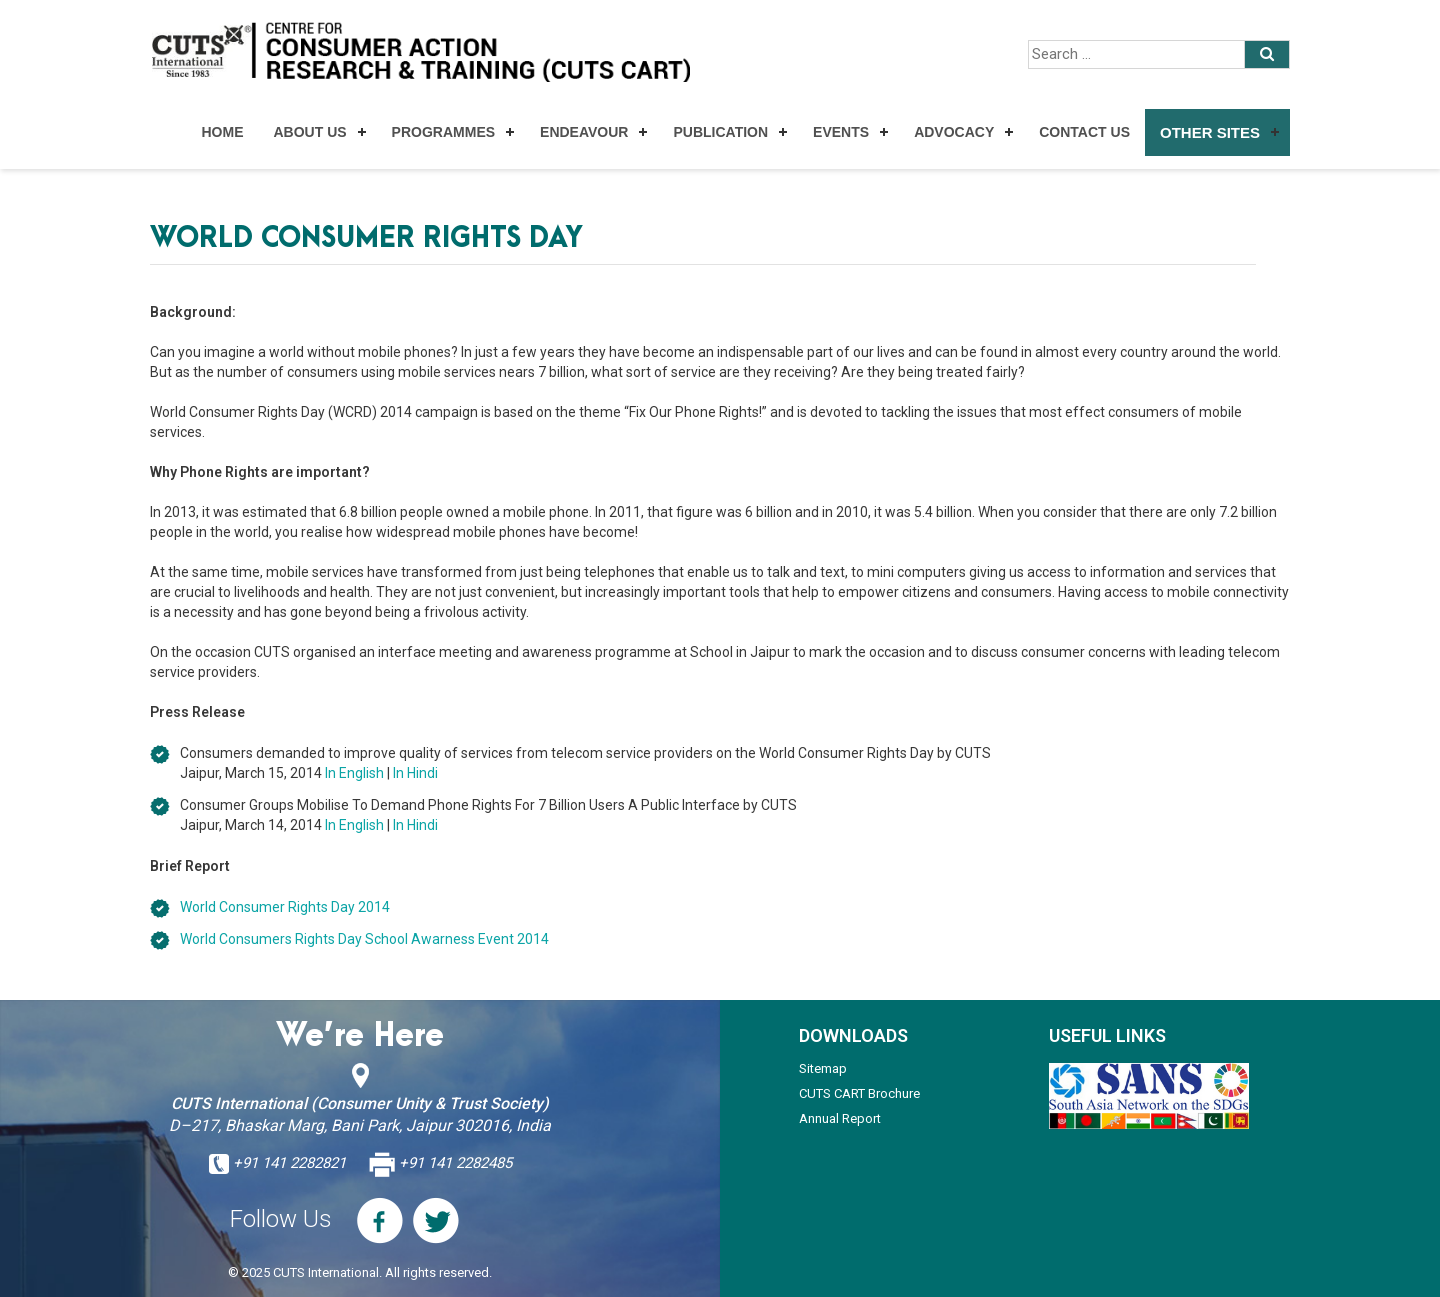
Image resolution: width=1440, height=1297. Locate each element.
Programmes (443, 132)
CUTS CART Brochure (859, 1093)
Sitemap (823, 1068)
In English (354, 773)
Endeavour (584, 132)
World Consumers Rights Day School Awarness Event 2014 (364, 939)
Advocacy (954, 132)
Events (841, 132)
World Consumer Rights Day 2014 (285, 907)
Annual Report (840, 1118)
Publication (720, 132)
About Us (309, 132)
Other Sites (1210, 132)
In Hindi (415, 773)
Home (222, 132)
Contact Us (1084, 132)
